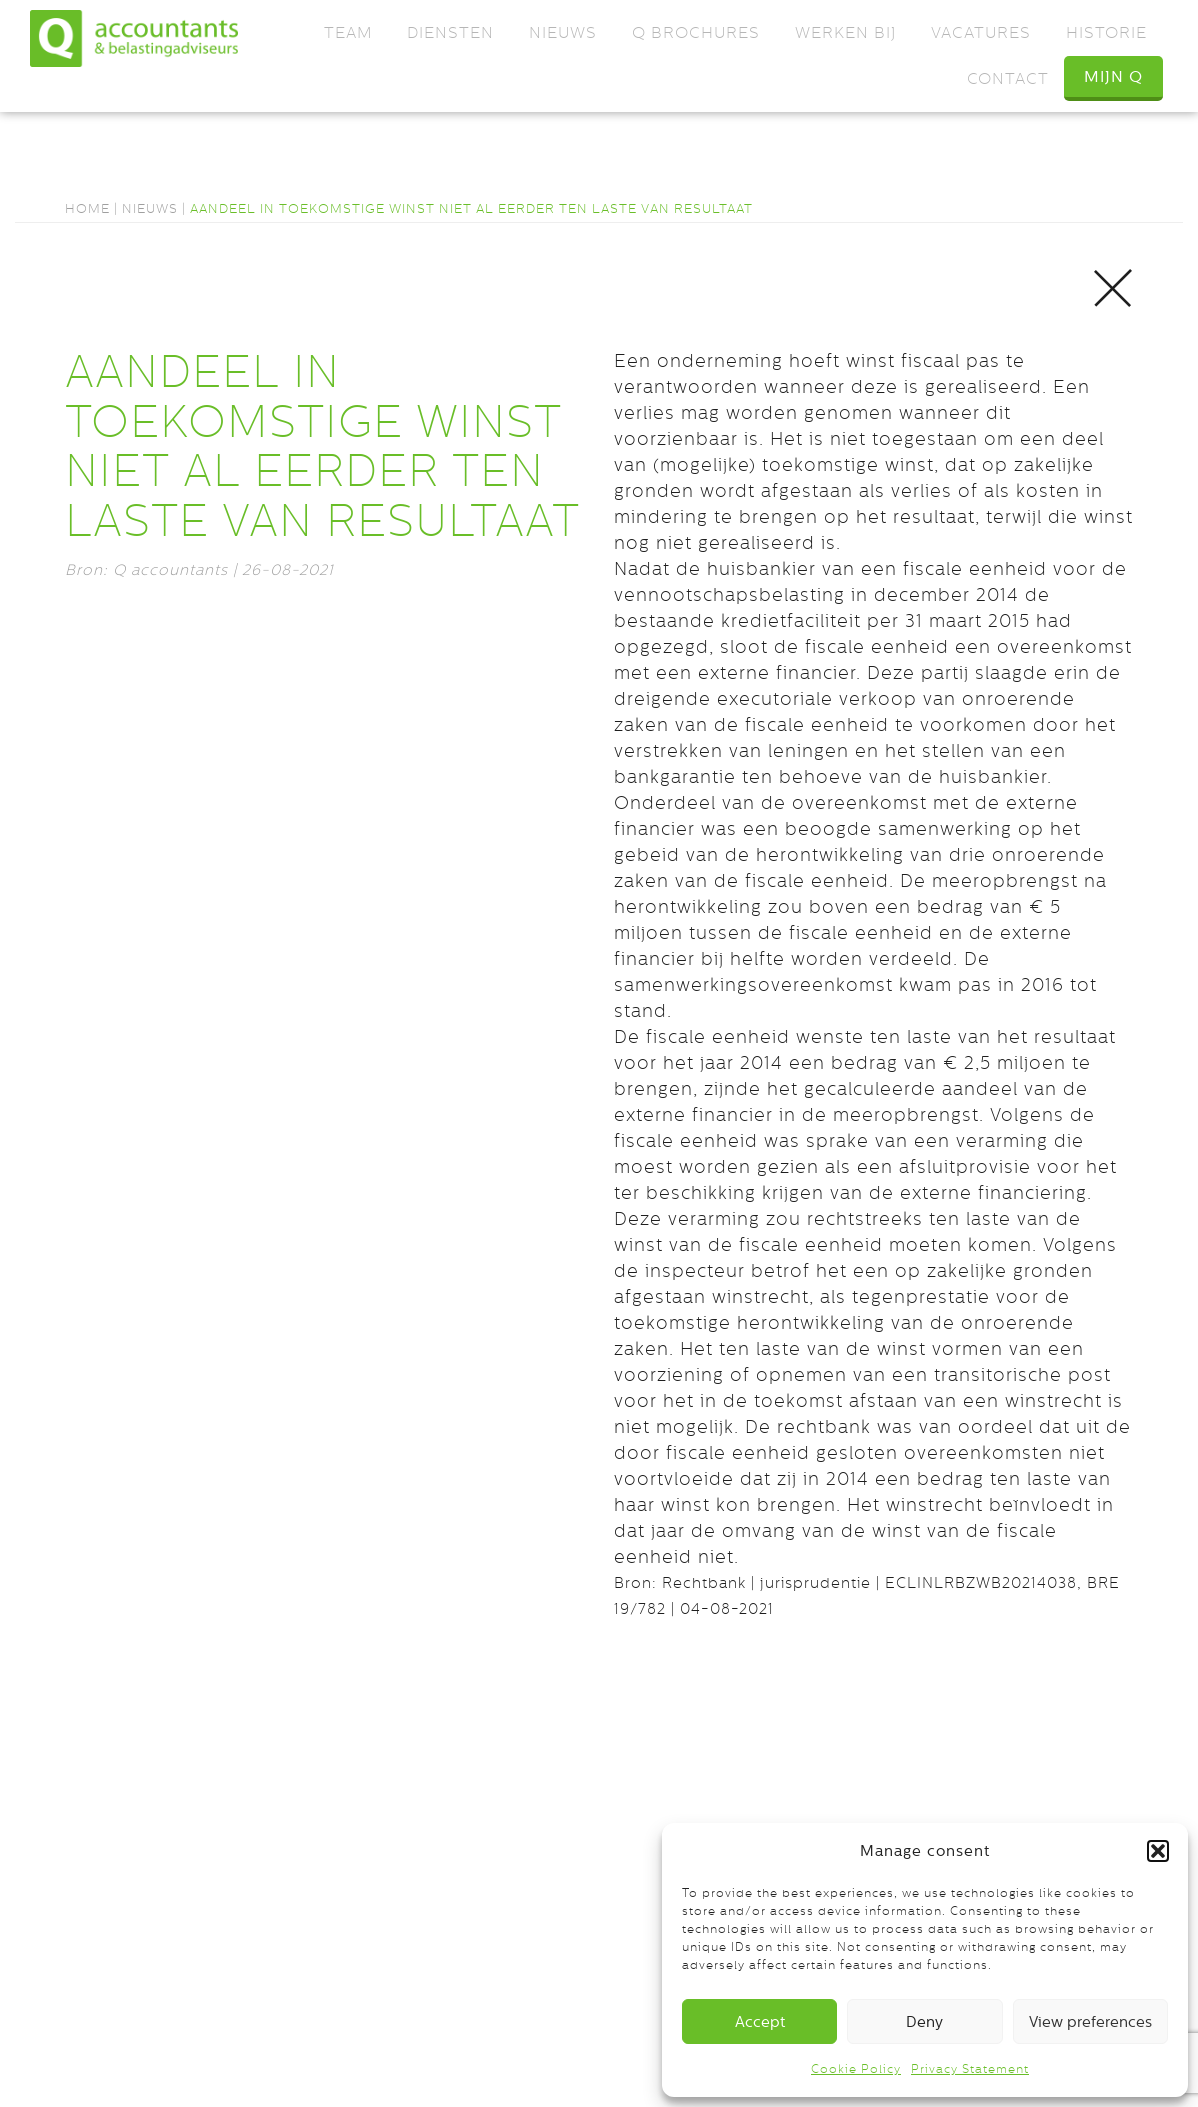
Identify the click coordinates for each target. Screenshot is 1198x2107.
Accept (760, 2021)
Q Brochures (696, 32)
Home (87, 208)
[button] (1158, 1851)
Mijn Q (1113, 76)
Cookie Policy (856, 2069)
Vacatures (981, 32)
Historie (1106, 32)
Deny (924, 2021)
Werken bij (845, 32)
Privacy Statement (970, 2069)
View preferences (1090, 2021)
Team (348, 32)
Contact (1008, 78)
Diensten (450, 32)
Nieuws (563, 32)
